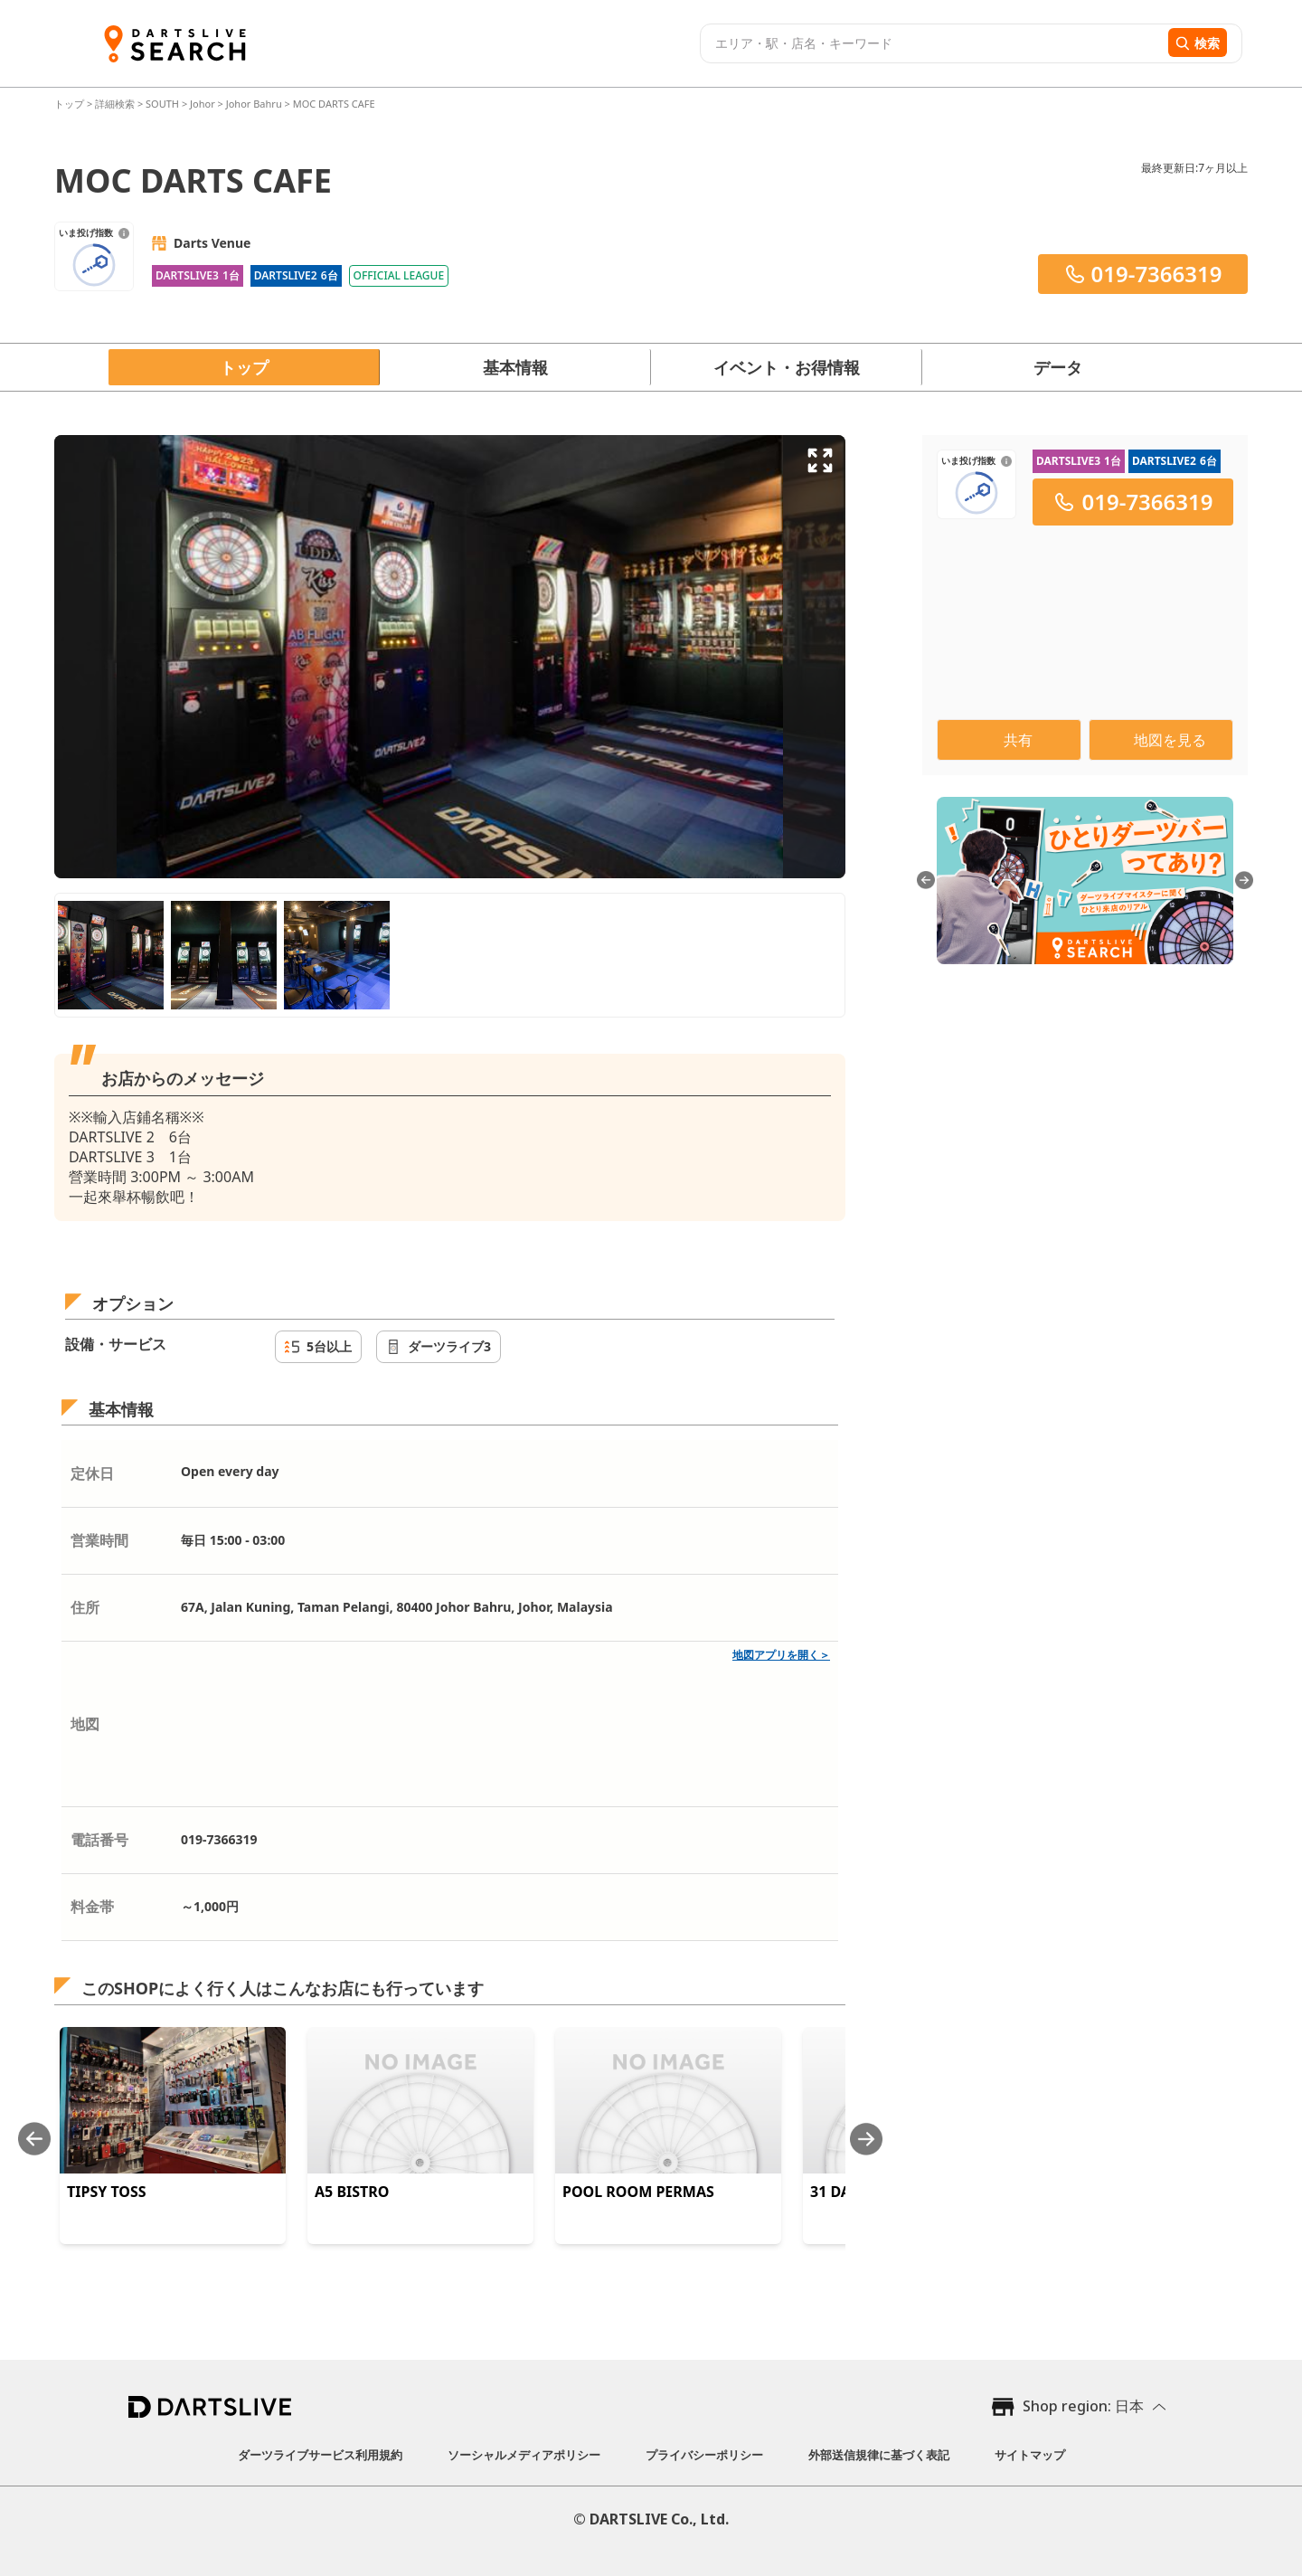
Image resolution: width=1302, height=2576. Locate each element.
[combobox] (931, 43)
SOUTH (162, 103)
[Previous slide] (34, 2139)
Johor (202, 103)
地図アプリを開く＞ (781, 1654)
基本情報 (515, 367)
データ (1057, 367)
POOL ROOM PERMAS (638, 2192)
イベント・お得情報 (786, 367)
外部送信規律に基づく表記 (878, 2455)
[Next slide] (866, 2139)
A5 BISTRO (352, 2192)
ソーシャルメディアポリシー (524, 2455)
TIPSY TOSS (106, 2192)
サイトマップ (1030, 2455)
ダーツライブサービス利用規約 (320, 2455)
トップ (70, 103)
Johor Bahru (254, 103)
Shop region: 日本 (1083, 2406)
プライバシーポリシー (704, 2455)
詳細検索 (116, 103)
